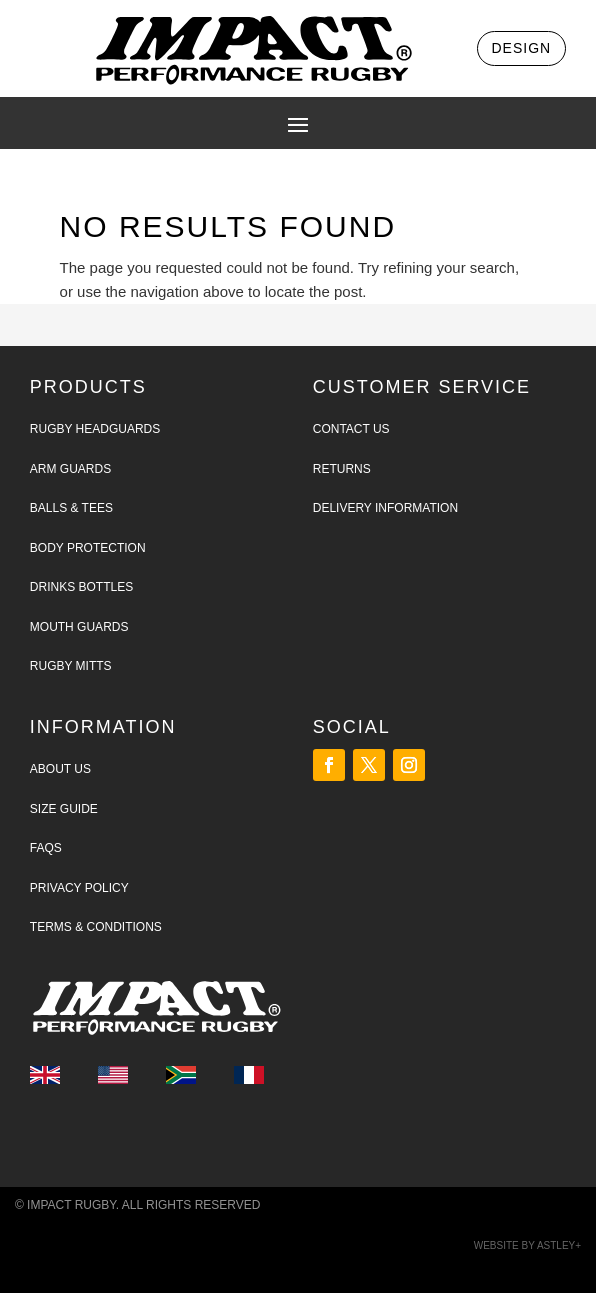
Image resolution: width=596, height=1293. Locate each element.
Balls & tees (71, 508)
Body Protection (88, 548)
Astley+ (559, 1245)
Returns (342, 469)
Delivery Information (385, 508)
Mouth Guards (79, 627)
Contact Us (351, 429)
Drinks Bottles (81, 587)
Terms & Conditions (96, 927)
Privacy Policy (79, 888)
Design (522, 48)
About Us (60, 769)
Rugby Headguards (95, 429)
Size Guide (64, 809)
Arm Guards (70, 469)
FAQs (46, 848)
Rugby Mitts (71, 666)
